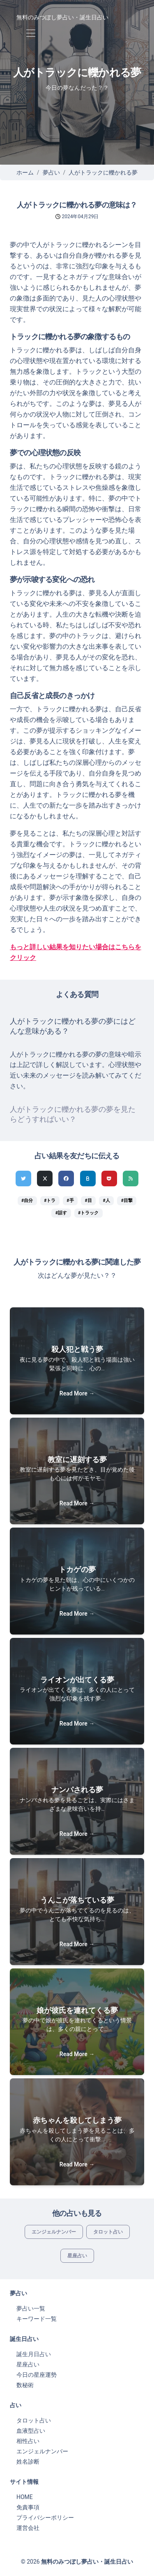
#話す (61, 1213)
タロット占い (108, 2232)
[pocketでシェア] (109, 1178)
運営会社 (27, 2528)
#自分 (27, 1200)
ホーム (25, 172)
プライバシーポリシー (45, 2517)
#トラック (88, 1213)
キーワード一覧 (36, 2318)
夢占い (51, 172)
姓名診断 (27, 2461)
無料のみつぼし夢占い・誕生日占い (62, 17)
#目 (88, 1200)
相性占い (27, 2441)
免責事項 (27, 2507)
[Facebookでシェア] (66, 1178)
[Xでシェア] (45, 1178)
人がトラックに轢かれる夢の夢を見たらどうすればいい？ (73, 1114)
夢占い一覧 (30, 2308)
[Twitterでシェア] (23, 1178)
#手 (70, 1200)
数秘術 (25, 2385)
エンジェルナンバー (54, 2232)
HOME (24, 2497)
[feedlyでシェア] (130, 1178)
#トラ (49, 1200)
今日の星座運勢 (36, 2374)
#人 (106, 1200)
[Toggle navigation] (30, 33)
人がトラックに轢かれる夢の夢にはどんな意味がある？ (73, 1026)
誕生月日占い (33, 2354)
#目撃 (127, 1200)
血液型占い (30, 2430)
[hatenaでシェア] (88, 1178)
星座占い (77, 2256)
